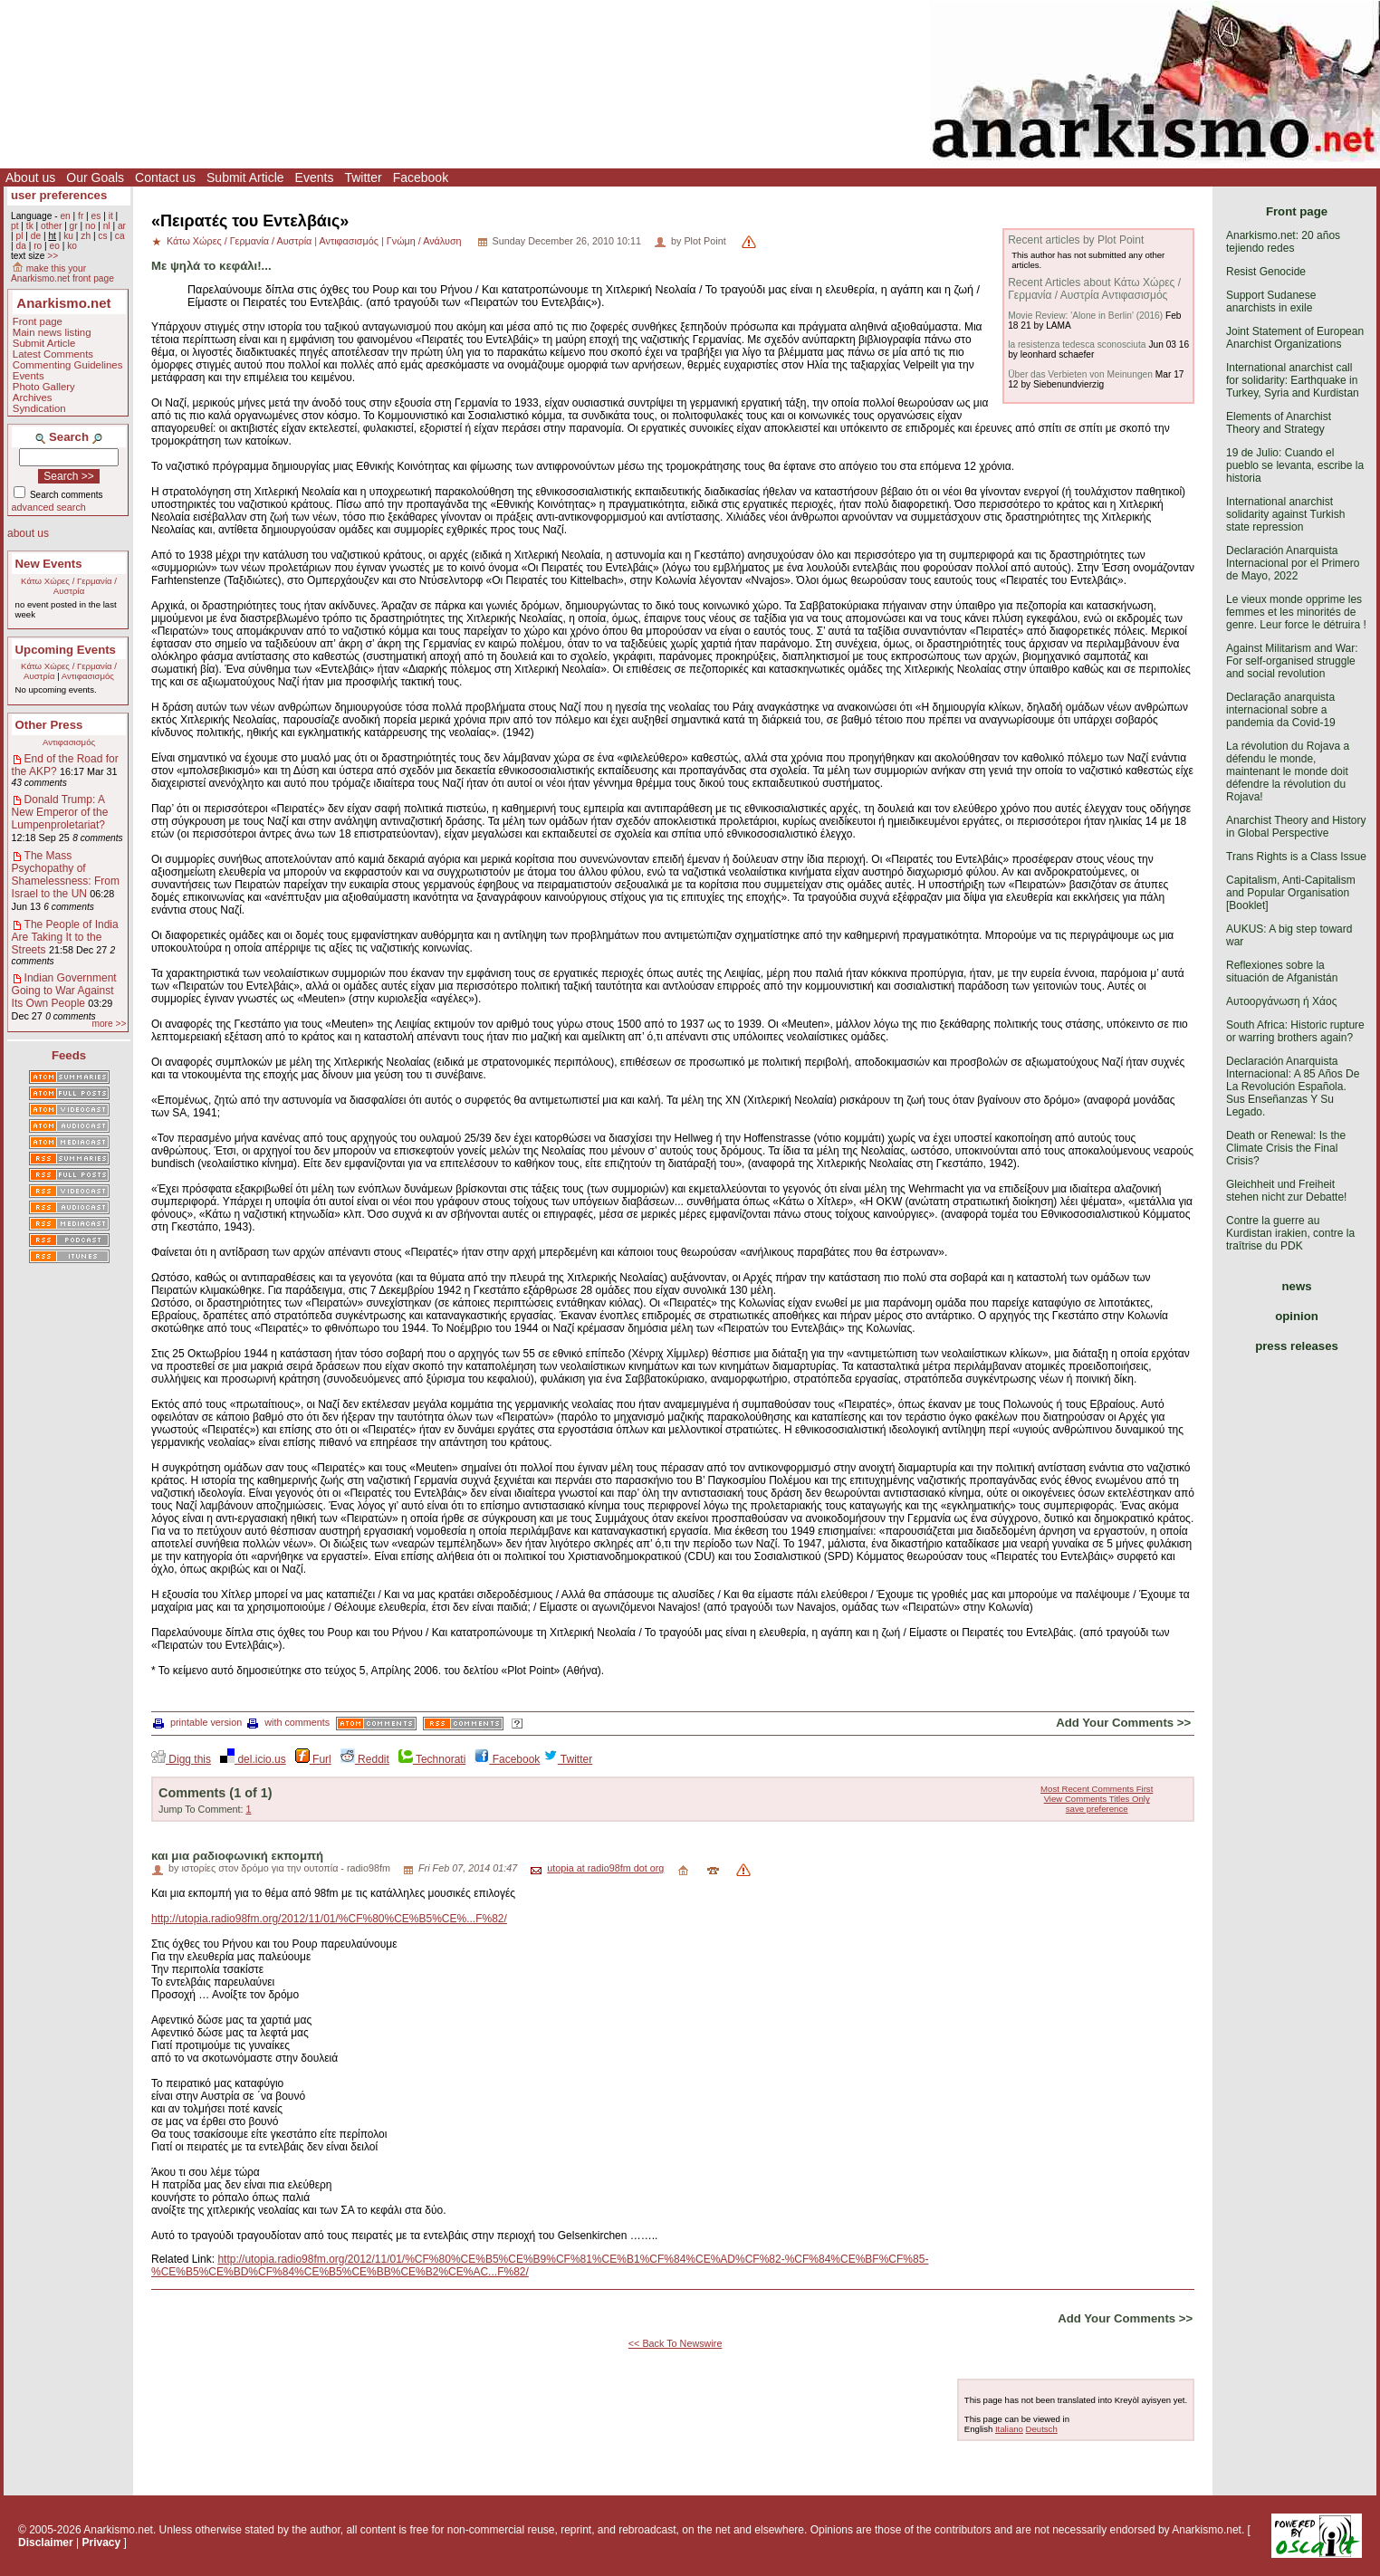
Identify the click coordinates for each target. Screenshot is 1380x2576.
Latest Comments (53, 354)
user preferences (59, 195)
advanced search (49, 507)
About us (30, 177)
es (96, 216)
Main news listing (52, 332)
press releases (1296, 1346)
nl (106, 226)
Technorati (431, 1759)
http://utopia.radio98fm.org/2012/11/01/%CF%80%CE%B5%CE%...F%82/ (329, 1918)
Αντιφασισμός (88, 676)
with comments (288, 1722)
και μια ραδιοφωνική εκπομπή (237, 1856)
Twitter (362, 177)
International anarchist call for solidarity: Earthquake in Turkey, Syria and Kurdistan (1292, 380)
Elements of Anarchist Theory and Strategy (1278, 423)
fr (80, 216)
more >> (108, 1024)
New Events (48, 563)
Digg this (181, 1759)
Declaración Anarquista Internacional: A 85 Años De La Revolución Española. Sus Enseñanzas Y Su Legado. (1292, 1086)
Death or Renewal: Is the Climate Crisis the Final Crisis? (1286, 1148)
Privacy (101, 2542)
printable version (197, 1722)
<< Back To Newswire (675, 2343)
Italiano (1009, 2429)
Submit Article (245, 177)
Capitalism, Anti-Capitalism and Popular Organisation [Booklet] (1291, 893)
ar (122, 226)
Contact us (165, 177)
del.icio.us (253, 1759)
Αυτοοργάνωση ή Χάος (1281, 1001)
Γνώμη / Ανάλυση (424, 240)
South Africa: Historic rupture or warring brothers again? (1295, 1031)
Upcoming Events (65, 649)
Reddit (364, 1759)
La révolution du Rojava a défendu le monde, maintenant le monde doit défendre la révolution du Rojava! (1287, 771)
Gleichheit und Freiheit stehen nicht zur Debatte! (1286, 1190)
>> (52, 256)
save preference (1097, 1809)
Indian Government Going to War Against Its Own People (64, 991)
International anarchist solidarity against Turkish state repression (1285, 514)
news (1297, 1286)
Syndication (39, 408)
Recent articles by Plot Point (1076, 240)
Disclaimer (45, 2542)
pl (19, 236)
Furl (313, 1759)
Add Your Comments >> (1123, 1722)
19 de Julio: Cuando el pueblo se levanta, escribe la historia (1295, 465)
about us (28, 533)
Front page (37, 321)
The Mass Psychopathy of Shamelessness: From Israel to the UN (66, 874)
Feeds (69, 1055)
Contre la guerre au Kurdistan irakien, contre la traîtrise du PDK (1290, 1233)
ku (68, 236)
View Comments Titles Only (1097, 1799)
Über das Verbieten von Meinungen (1080, 374)
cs (102, 236)
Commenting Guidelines (68, 364)
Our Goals (95, 177)
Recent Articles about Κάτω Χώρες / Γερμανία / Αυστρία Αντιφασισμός (1094, 289)
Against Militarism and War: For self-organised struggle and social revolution (1292, 661)
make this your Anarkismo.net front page (62, 273)
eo (55, 246)
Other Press (49, 725)
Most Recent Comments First (1096, 1789)
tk (30, 226)
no (90, 226)
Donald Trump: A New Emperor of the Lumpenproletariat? (60, 812)
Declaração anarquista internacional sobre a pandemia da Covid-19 (1281, 710)
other (51, 226)
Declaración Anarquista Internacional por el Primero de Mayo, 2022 (1292, 563)
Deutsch (1042, 2429)
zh (86, 236)
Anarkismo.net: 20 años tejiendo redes (1283, 241)
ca (120, 236)
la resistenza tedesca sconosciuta (1076, 345)
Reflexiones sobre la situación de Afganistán (1281, 971)
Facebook (420, 177)
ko (72, 246)
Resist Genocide (1266, 271)
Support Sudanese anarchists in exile (1271, 301)
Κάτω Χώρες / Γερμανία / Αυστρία (69, 586)
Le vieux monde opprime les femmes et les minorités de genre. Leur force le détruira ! (1296, 612)
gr (74, 226)
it (111, 216)
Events (314, 177)
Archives (33, 397)
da (20, 246)
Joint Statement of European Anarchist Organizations (1295, 337)
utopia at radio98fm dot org (605, 1868)
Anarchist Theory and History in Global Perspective (1296, 826)
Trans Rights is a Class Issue (1296, 856)
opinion (1296, 1316)
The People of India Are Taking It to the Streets (65, 937)
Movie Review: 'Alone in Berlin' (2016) (1085, 316)
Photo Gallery (44, 386)
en (65, 216)
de (36, 236)
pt (15, 226)
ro (38, 246)
